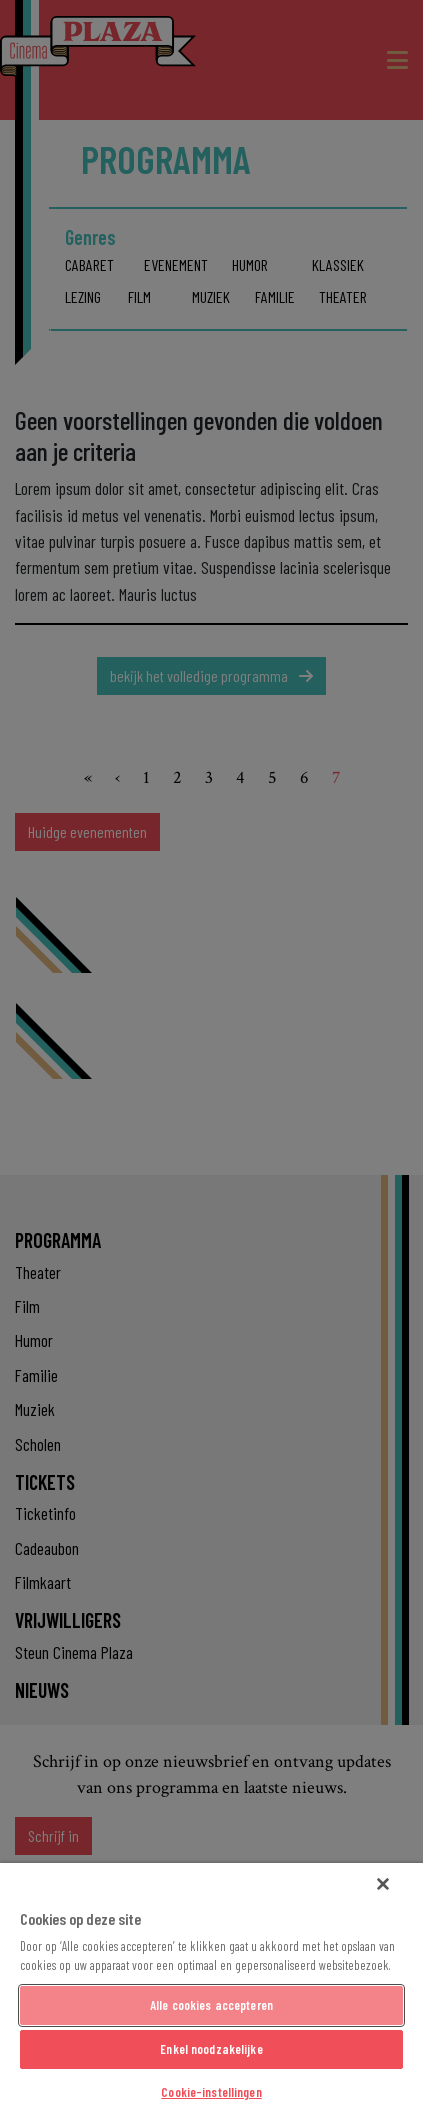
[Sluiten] (383, 1884)
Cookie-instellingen (211, 2092)
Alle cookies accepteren (211, 2005)
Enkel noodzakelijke (211, 2049)
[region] (211, 1989)
